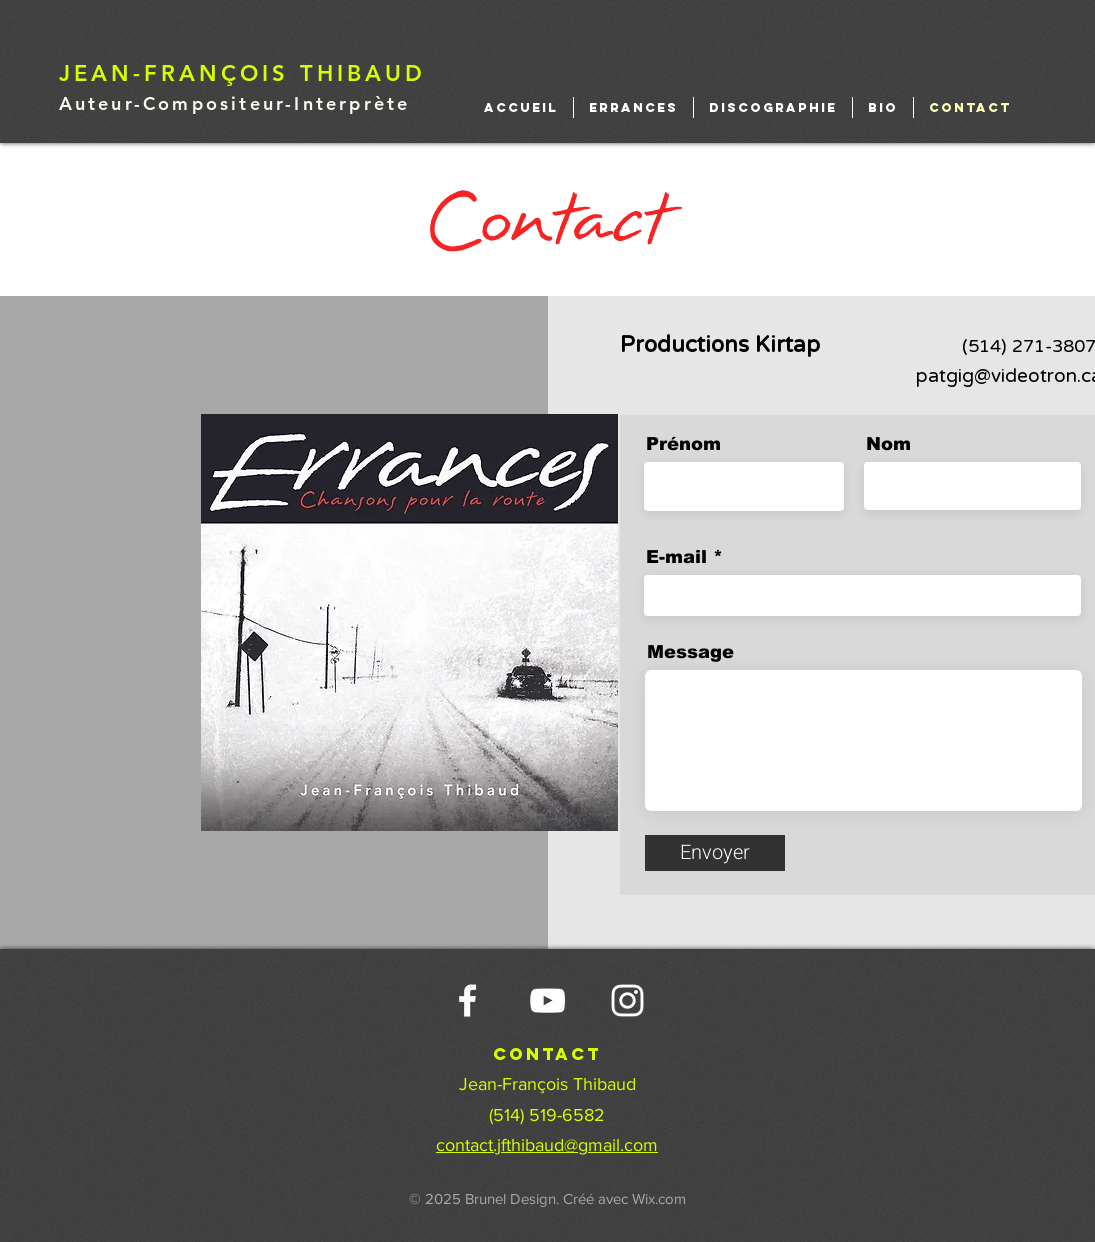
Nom (888, 444)
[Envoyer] (715, 853)
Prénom (683, 444)
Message (690, 652)
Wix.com (659, 1198)
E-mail (676, 557)
